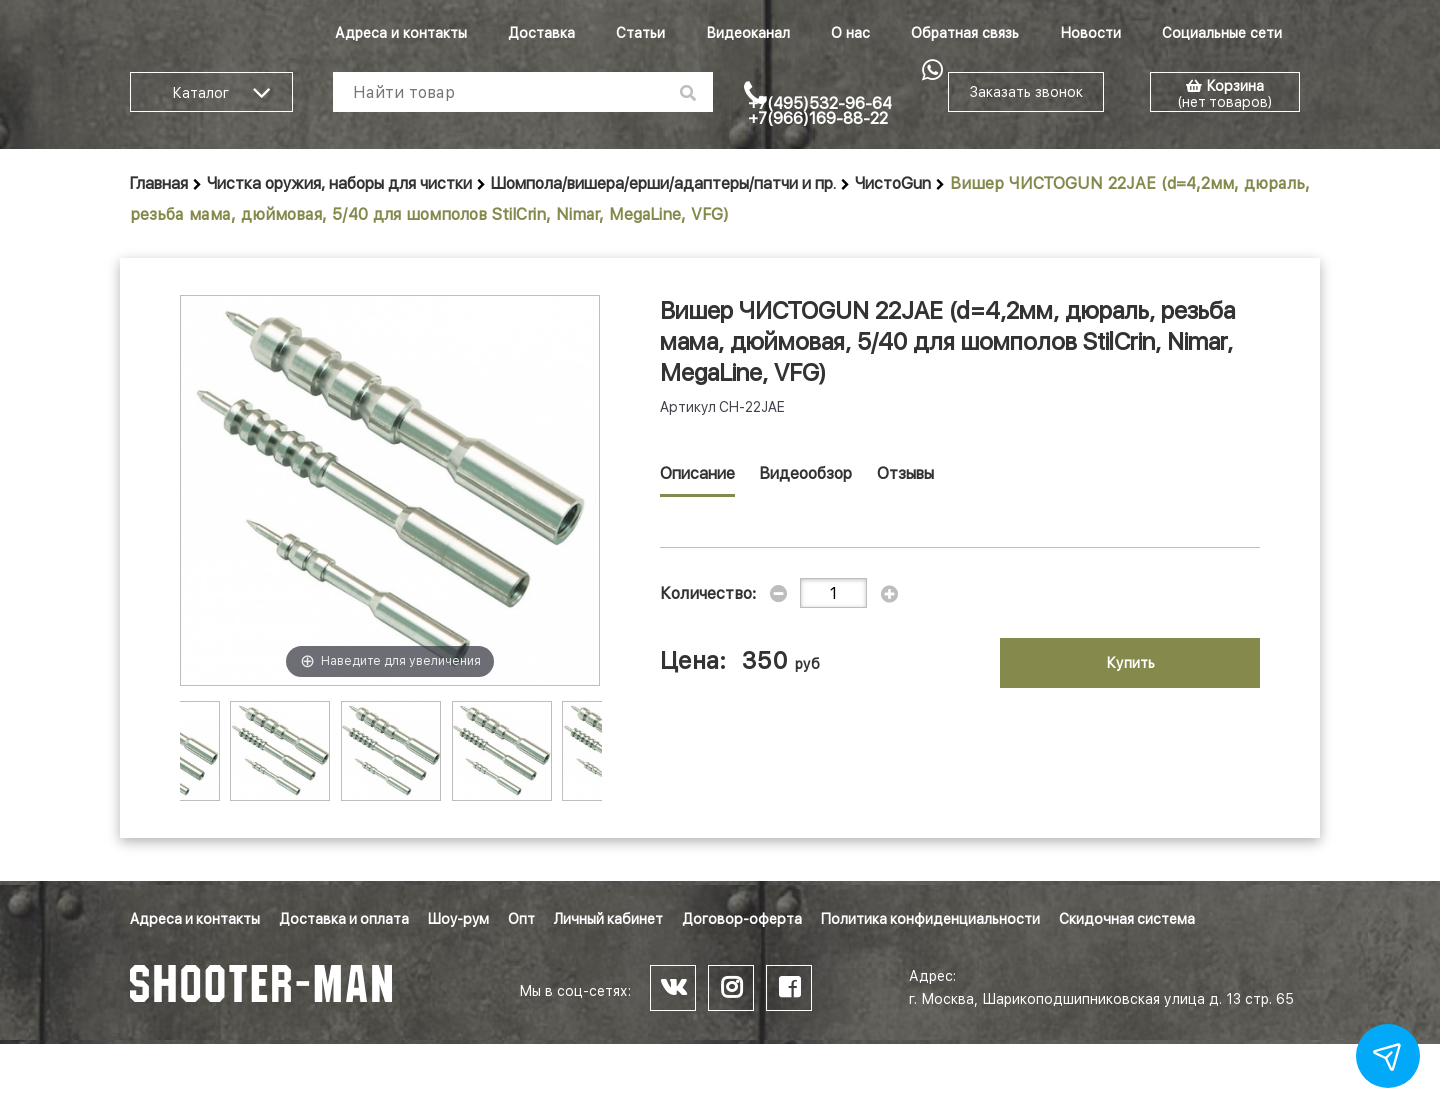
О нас (850, 33)
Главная (159, 183)
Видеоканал (748, 33)
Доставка (541, 33)
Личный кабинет (608, 919)
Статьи (640, 33)
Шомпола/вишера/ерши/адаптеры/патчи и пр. (663, 183)
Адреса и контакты (401, 33)
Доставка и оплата (344, 919)
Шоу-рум (458, 919)
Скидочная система (1127, 919)
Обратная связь (965, 33)
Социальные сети (1222, 33)
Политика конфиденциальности (930, 919)
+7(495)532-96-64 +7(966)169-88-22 (820, 111)
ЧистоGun (893, 183)
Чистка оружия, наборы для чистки (339, 183)
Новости (1090, 33)
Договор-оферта (742, 919)
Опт (521, 919)
